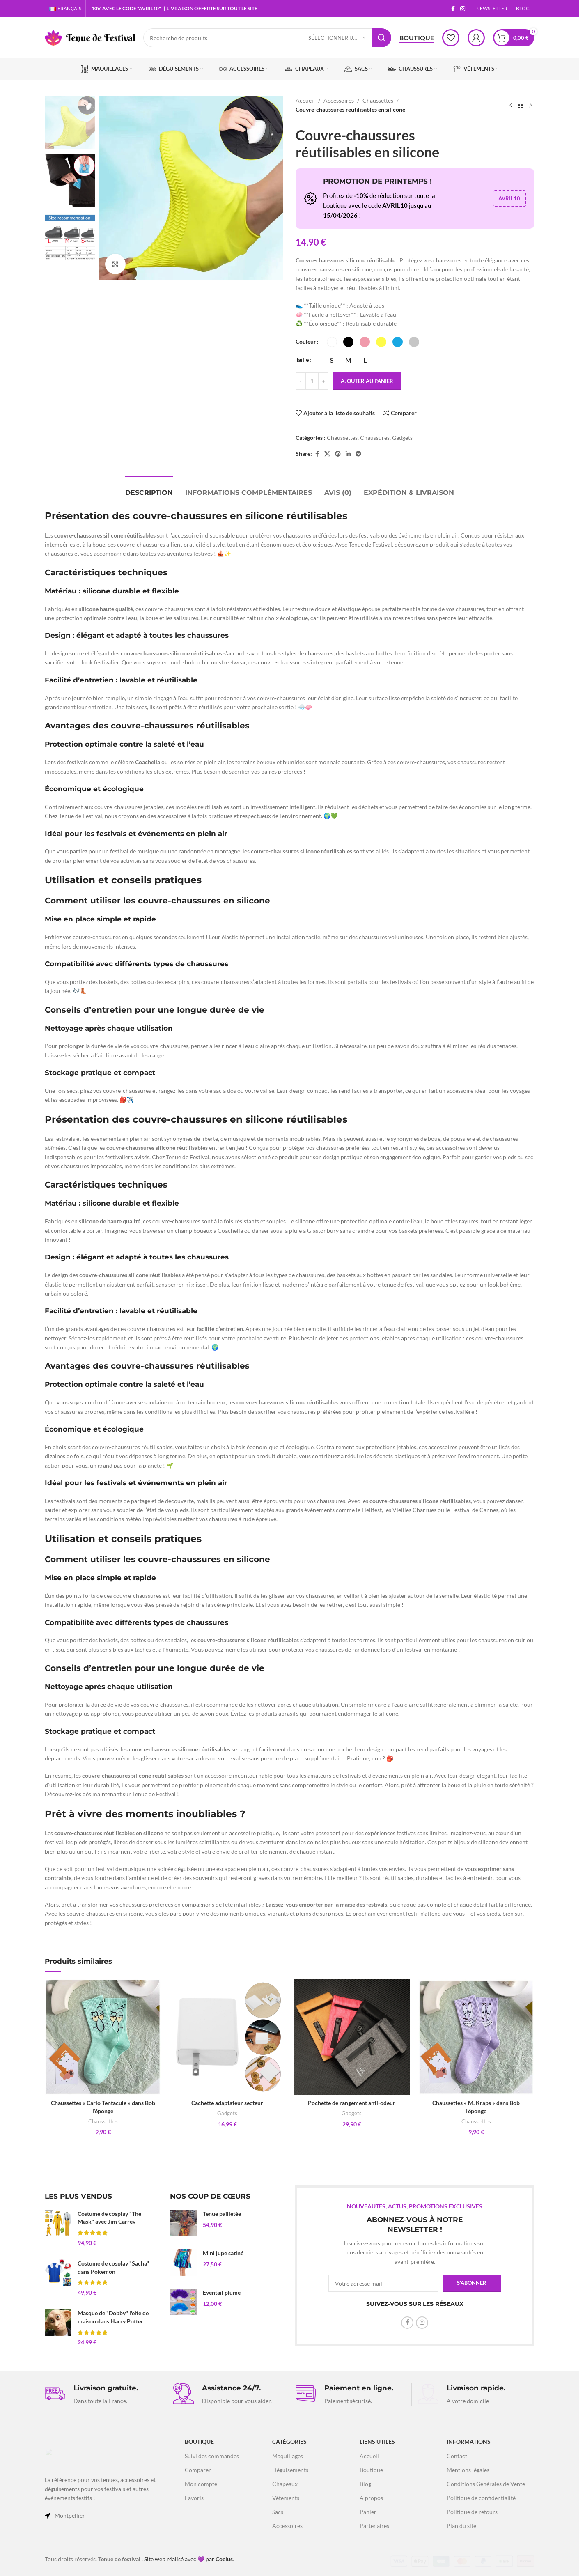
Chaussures (375, 437)
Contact (457, 2455)
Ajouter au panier (367, 381)
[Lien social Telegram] (358, 454)
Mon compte (201, 2483)
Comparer (198, 2469)
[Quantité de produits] (312, 381)
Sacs (277, 2511)
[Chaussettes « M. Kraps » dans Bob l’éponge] (476, 2037)
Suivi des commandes (212, 2455)
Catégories (289, 2441)
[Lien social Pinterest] (338, 454)
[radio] (332, 342)
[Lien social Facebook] (453, 8)
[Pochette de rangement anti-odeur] (352, 2037)
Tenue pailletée (222, 2213)
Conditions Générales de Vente (486, 2483)
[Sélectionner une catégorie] (337, 38)
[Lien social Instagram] (463, 8)
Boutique (416, 37)
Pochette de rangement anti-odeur (351, 2102)
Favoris (194, 2497)
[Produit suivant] (530, 105)
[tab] (149, 488)
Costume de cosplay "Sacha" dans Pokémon (113, 2267)
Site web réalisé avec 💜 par (188, 2558)
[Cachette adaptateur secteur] (227, 2037)
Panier (368, 2511)
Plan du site (461, 2525)
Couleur (306, 341)
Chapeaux (285, 2483)
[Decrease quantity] (301, 381)
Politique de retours (472, 2511)
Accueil (305, 100)
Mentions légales (468, 2469)
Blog (365, 2483)
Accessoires (338, 100)
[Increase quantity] (323, 381)
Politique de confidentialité (481, 2497)
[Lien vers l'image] (96, 2456)
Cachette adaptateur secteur (227, 2102)
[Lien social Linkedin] (348, 454)
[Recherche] (267, 37)
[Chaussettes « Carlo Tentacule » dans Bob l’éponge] (103, 2037)
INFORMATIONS (469, 2441)
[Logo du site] (90, 37)
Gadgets (402, 437)
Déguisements (290, 2469)
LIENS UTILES (377, 2441)
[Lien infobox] (103, 2394)
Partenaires (374, 2525)
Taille (302, 359)
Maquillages (287, 2455)
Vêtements (285, 2497)
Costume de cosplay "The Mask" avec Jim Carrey (109, 2217)
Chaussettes (377, 100)
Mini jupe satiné (223, 2253)
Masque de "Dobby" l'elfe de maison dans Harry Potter (113, 2317)
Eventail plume (222, 2292)
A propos (371, 2497)
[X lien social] (327, 454)
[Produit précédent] (511, 105)
